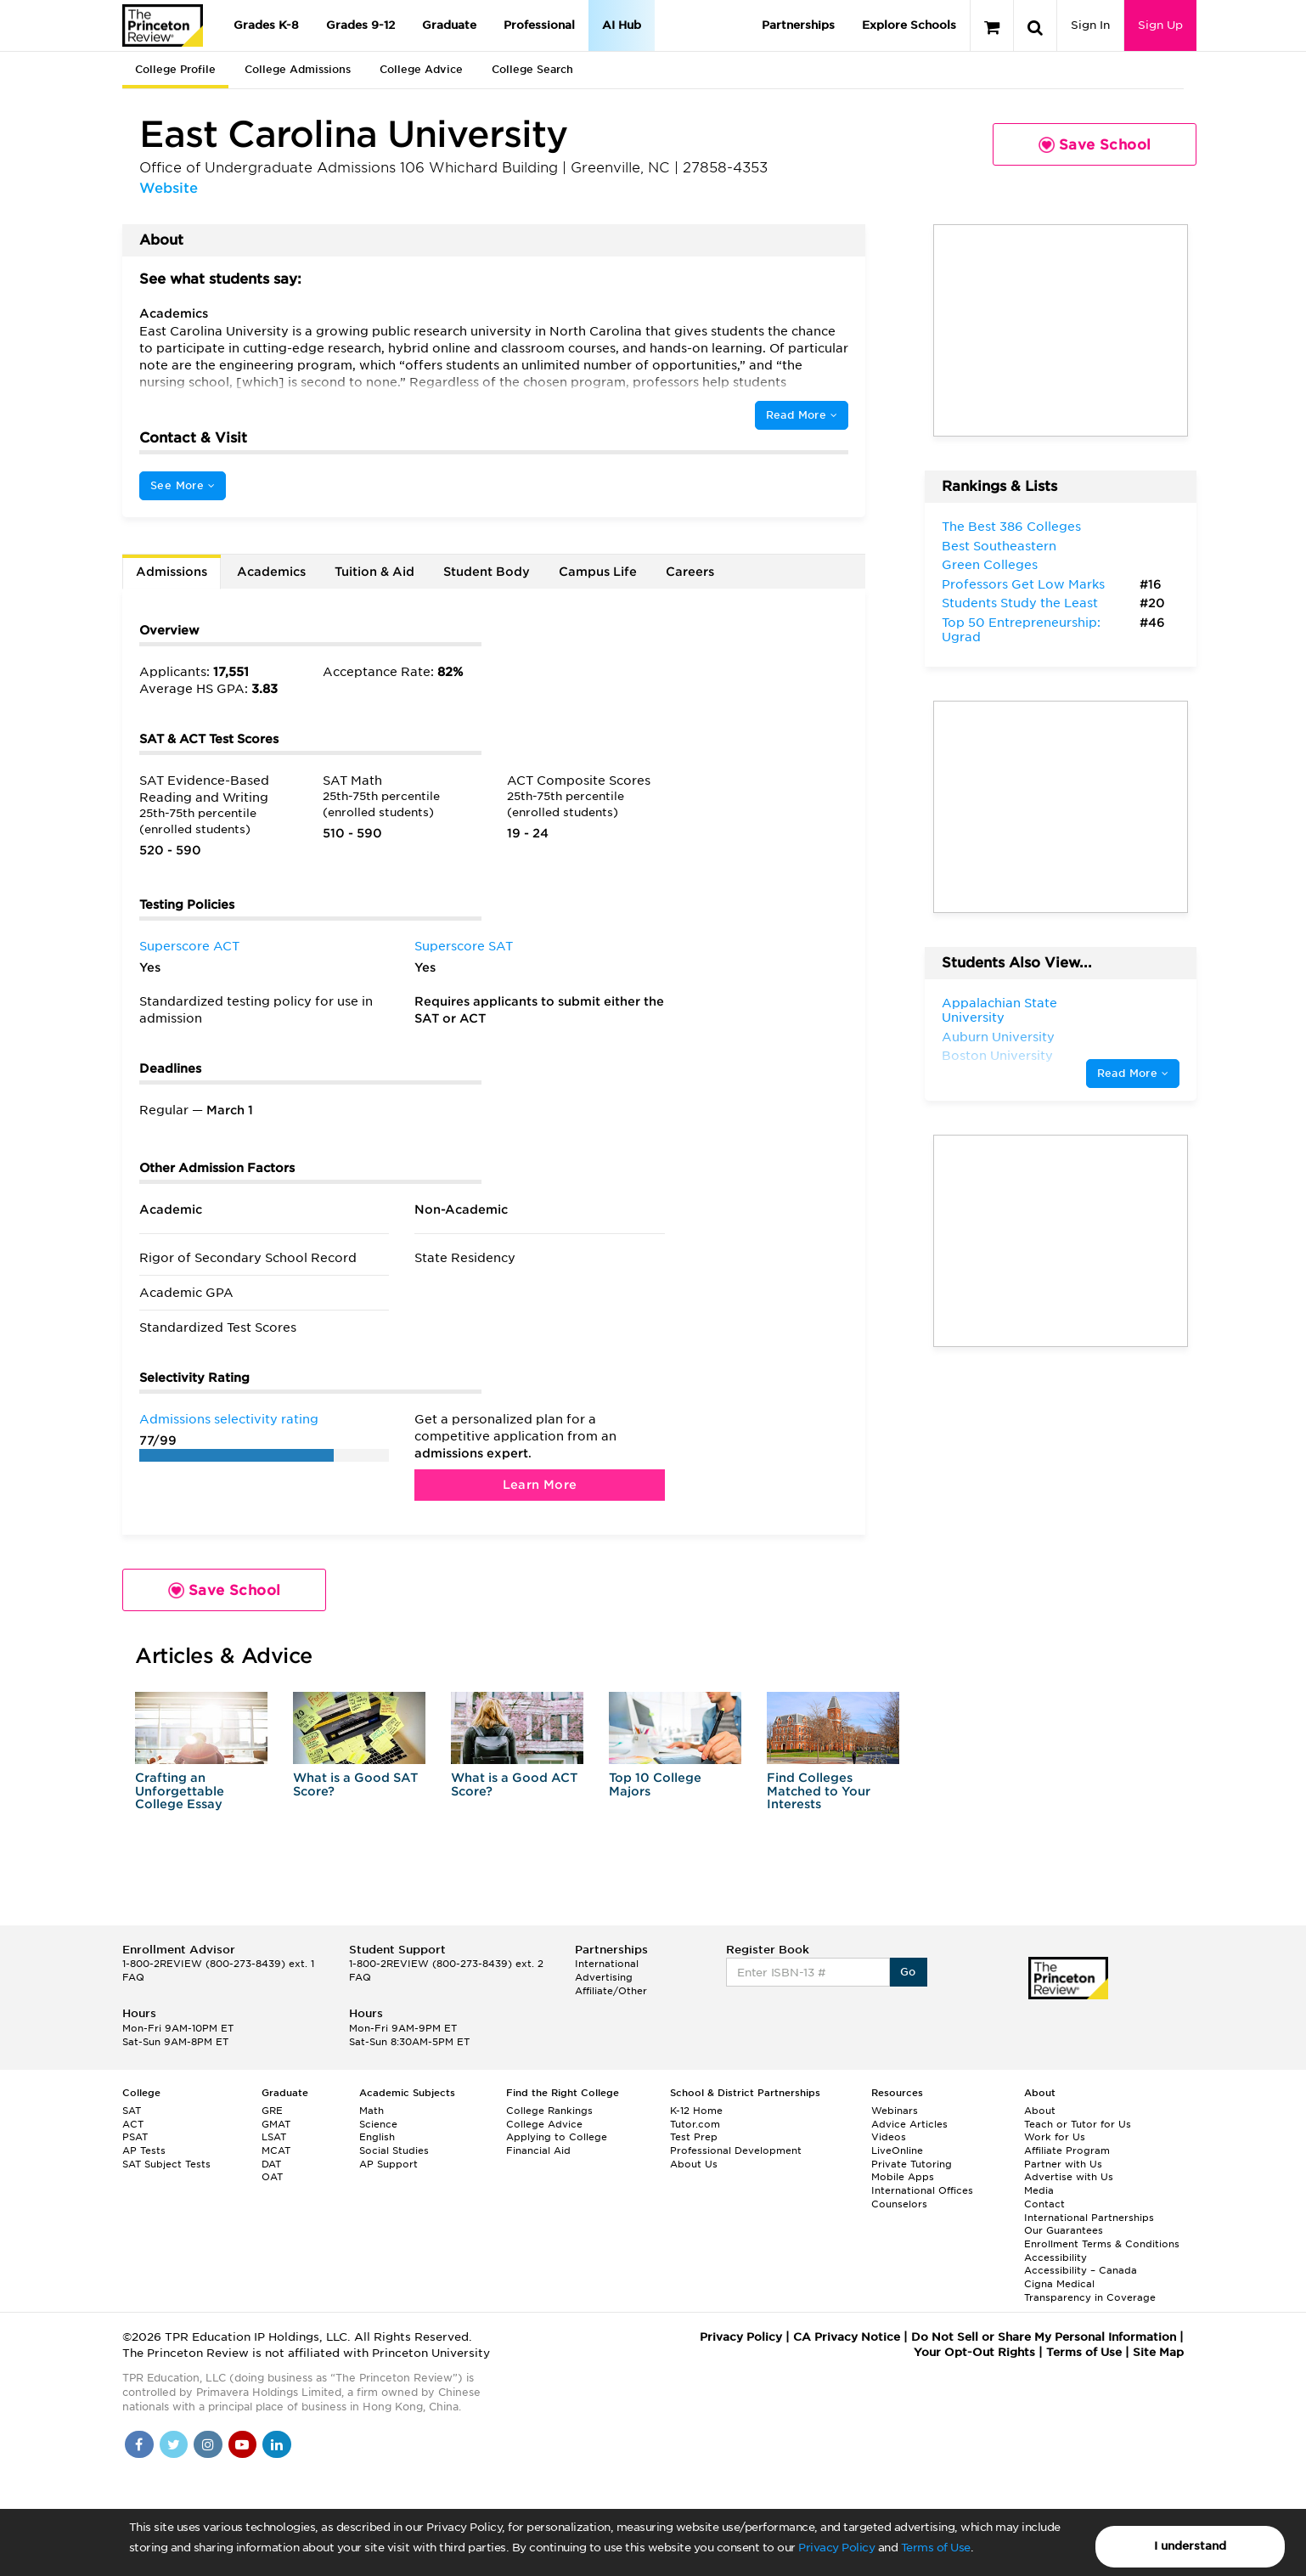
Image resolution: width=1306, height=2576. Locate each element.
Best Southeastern (999, 546)
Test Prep (694, 2137)
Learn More (540, 1484)
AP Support (388, 2164)
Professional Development (736, 2150)
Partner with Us (1063, 2164)
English (377, 2137)
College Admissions (298, 69)
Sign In (1090, 25)
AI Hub (621, 25)
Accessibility (1055, 2257)
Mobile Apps (902, 2177)
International (607, 1964)
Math (371, 2111)
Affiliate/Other (611, 1991)
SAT (131, 2111)
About (1039, 2111)
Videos (888, 2137)
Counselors (899, 2204)
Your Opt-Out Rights (974, 2352)
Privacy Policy (836, 2547)
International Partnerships (1089, 2218)
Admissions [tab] (171, 571)
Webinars (894, 2111)
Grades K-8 (266, 25)
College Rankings (549, 2111)
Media (1039, 2190)
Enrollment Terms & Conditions (1101, 2244)
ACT (133, 2124)
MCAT (276, 2150)
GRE (272, 2111)
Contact (1044, 2204)
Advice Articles (909, 2124)
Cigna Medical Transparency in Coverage (1090, 2290)
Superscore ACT (189, 946)
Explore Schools (909, 25)
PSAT (135, 2137)
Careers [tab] (690, 571)
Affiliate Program (1067, 2150)
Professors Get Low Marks (1023, 584)
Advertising (604, 1977)
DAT (271, 2164)
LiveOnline (897, 2150)
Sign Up (1160, 25)
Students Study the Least (1020, 603)
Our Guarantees (1063, 2230)
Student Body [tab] (486, 571)
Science (378, 2124)
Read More (801, 415)
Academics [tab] (271, 571)
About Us (694, 2164)
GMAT (276, 2124)
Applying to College (556, 2137)
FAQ (133, 1977)
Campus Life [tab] (598, 571)
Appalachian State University (999, 1010)
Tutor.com (695, 2124)
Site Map (1158, 2352)
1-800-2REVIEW (218, 1964)
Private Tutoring (911, 2164)
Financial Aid (538, 2150)
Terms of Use (936, 2547)
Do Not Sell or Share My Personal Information (1043, 2337)
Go (908, 1971)
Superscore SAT (463, 946)
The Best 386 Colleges (1011, 526)
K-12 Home (696, 2111)
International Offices (922, 2190)
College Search (532, 69)
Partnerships (798, 25)
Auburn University (998, 1037)
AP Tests (144, 2150)
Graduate (449, 25)
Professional (539, 25)
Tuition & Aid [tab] (374, 571)
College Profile (175, 69)
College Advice (421, 69)
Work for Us (1054, 2137)
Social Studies (394, 2150)
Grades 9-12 (360, 25)
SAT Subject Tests (166, 2164)
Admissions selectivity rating (228, 1419)
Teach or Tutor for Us (1077, 2124)
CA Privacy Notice (846, 2337)
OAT (272, 2177)
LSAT (274, 2137)
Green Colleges (990, 565)
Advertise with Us (1068, 2177)
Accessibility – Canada (1080, 2270)
